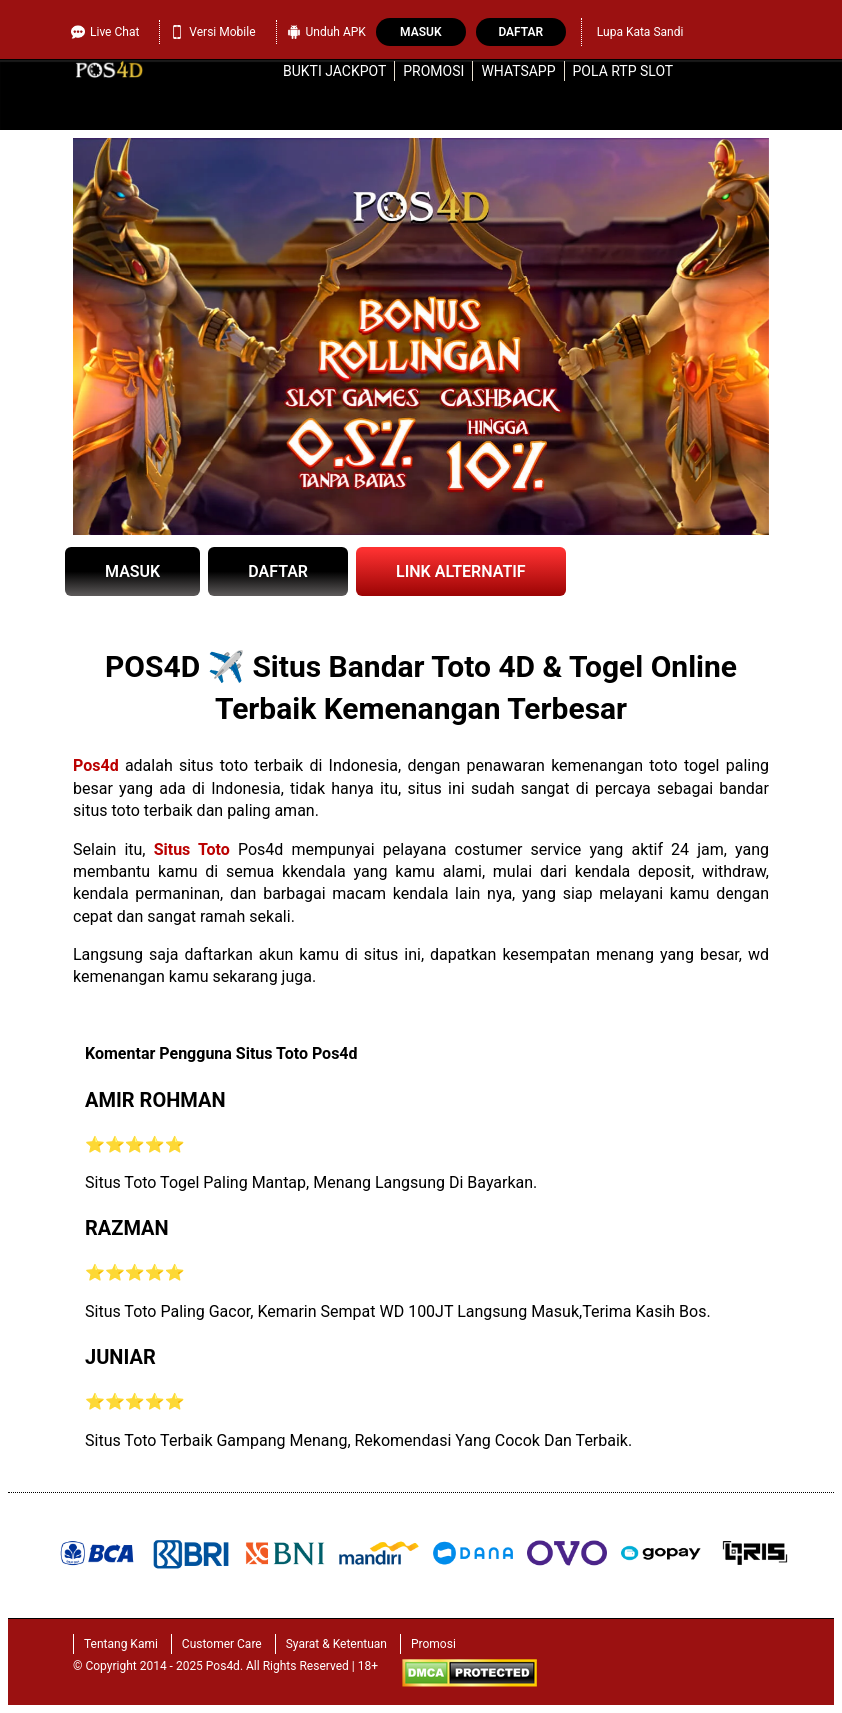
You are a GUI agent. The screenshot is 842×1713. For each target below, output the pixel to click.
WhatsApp (518, 71)
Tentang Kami (121, 1644)
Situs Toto (192, 849)
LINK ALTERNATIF (461, 571)
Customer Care (222, 1644)
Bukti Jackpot (334, 71)
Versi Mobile (212, 32)
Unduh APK (326, 32)
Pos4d (96, 765)
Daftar (520, 32)
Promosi (433, 71)
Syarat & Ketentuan (336, 1644)
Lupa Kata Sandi (640, 32)
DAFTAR (278, 571)
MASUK (132, 571)
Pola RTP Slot (623, 71)
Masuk (420, 32)
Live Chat (105, 32)
